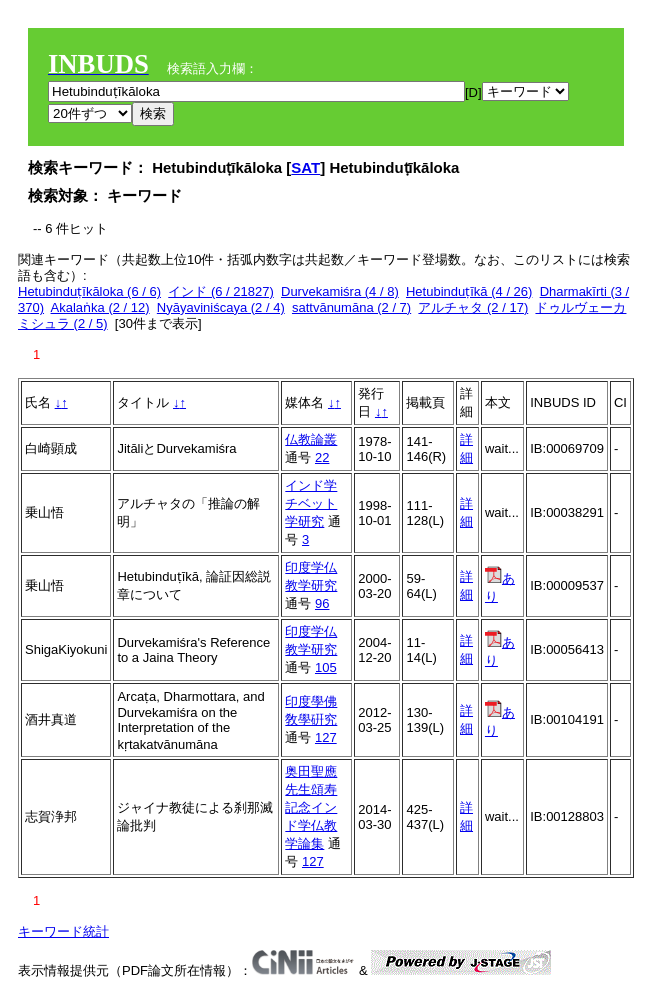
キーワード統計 (63, 931)
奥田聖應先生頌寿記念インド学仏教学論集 (311, 807)
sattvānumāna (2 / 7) (351, 307)
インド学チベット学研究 (311, 503)
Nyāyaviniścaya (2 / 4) (221, 307)
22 (322, 457)
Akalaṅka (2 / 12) (100, 307)
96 (322, 603)
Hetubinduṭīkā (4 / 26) (469, 291)
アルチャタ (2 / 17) (473, 307)
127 (326, 737)
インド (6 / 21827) (221, 291)
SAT (305, 167)
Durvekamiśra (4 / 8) (340, 291)
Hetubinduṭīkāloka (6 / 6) (89, 291)
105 (326, 667)
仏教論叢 (311, 439)
